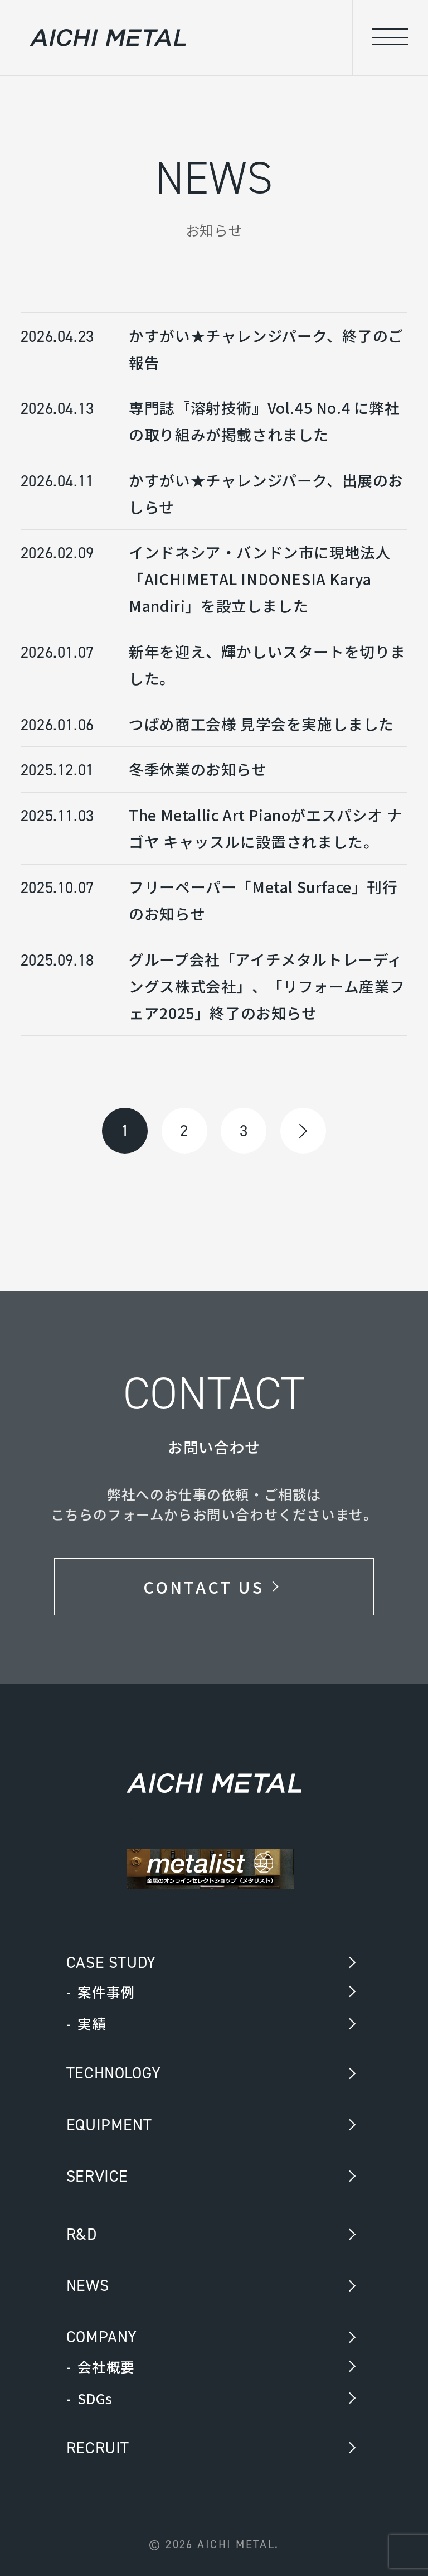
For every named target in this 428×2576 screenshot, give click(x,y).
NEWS (87, 2285)
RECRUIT (97, 2447)
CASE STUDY (111, 1962)
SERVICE (97, 2176)
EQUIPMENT (109, 2124)
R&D (81, 2234)
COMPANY (101, 2336)
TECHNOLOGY (113, 2072)
